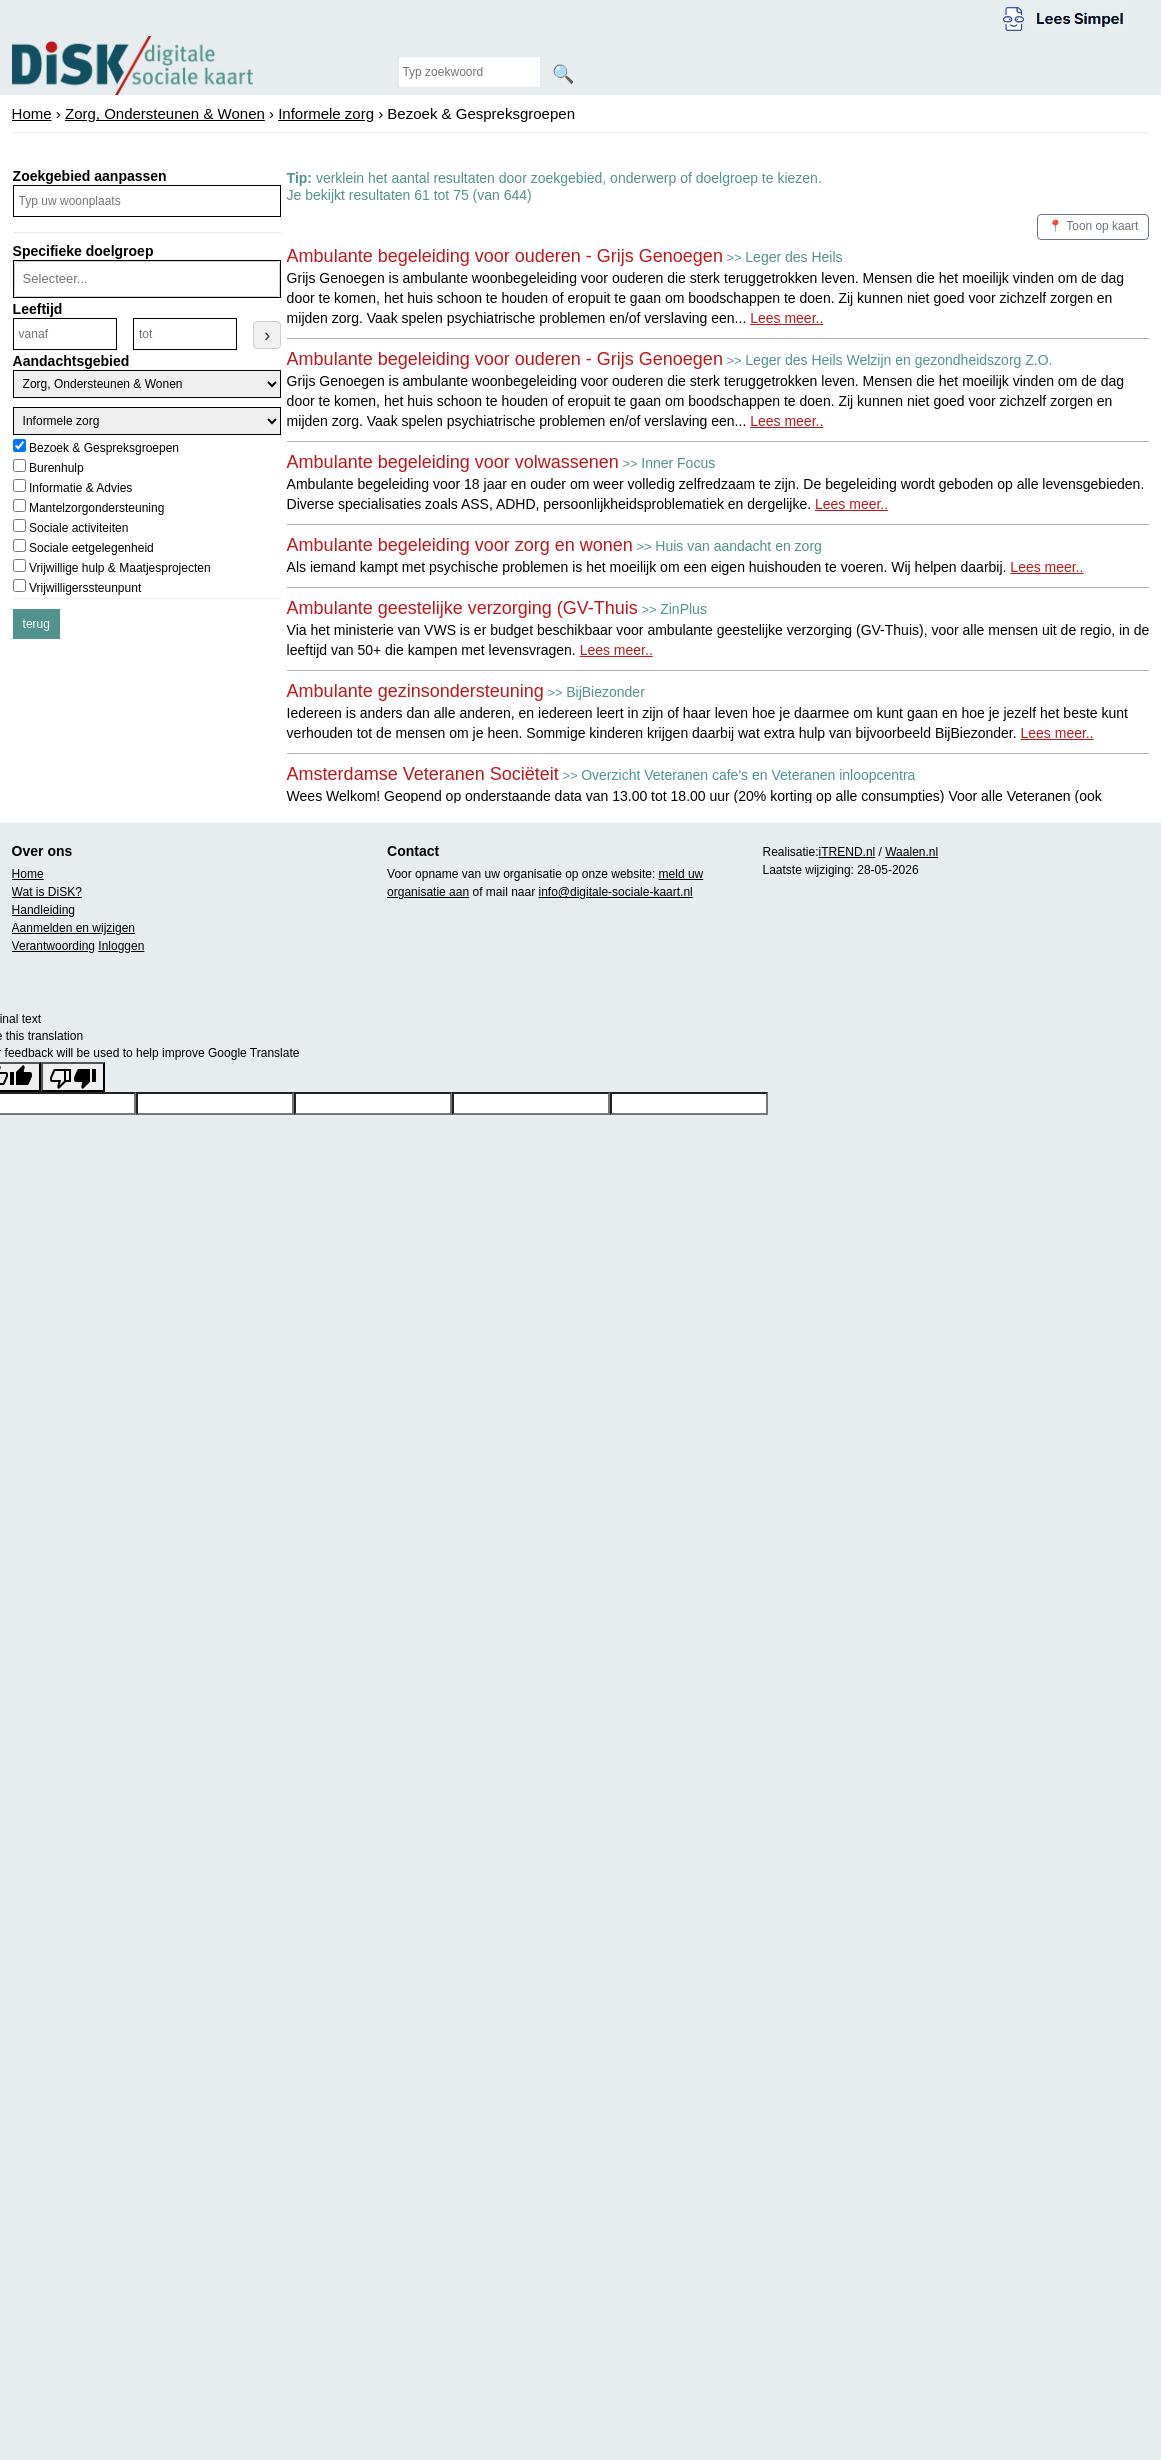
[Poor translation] (73, 1077)
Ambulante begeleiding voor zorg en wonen (460, 545)
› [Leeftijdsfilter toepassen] (267, 335)
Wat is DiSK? (47, 892)
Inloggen (121, 946)
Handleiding (43, 910)
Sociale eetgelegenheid (91, 548)
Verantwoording (53, 946)
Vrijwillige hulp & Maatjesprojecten (120, 568)
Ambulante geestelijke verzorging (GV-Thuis (462, 608)
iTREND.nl (847, 852)
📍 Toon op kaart (1093, 226)
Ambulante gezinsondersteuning (415, 691)
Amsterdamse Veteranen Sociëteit (423, 774)
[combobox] (145, 279)
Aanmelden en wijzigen (73, 928)
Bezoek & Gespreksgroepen (104, 448)
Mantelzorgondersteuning (96, 508)
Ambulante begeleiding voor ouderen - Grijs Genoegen (505, 256)
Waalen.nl (911, 852)
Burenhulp (56, 468)
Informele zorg (326, 113)
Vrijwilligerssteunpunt (85, 588)
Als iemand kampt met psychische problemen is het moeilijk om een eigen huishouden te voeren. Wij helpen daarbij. (685, 567)
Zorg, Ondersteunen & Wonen (165, 113)
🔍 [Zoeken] (563, 74)
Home (32, 113)
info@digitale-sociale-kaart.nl (616, 892)
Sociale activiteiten (78, 528)
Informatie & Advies (80, 488)
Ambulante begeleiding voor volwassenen (453, 462)
